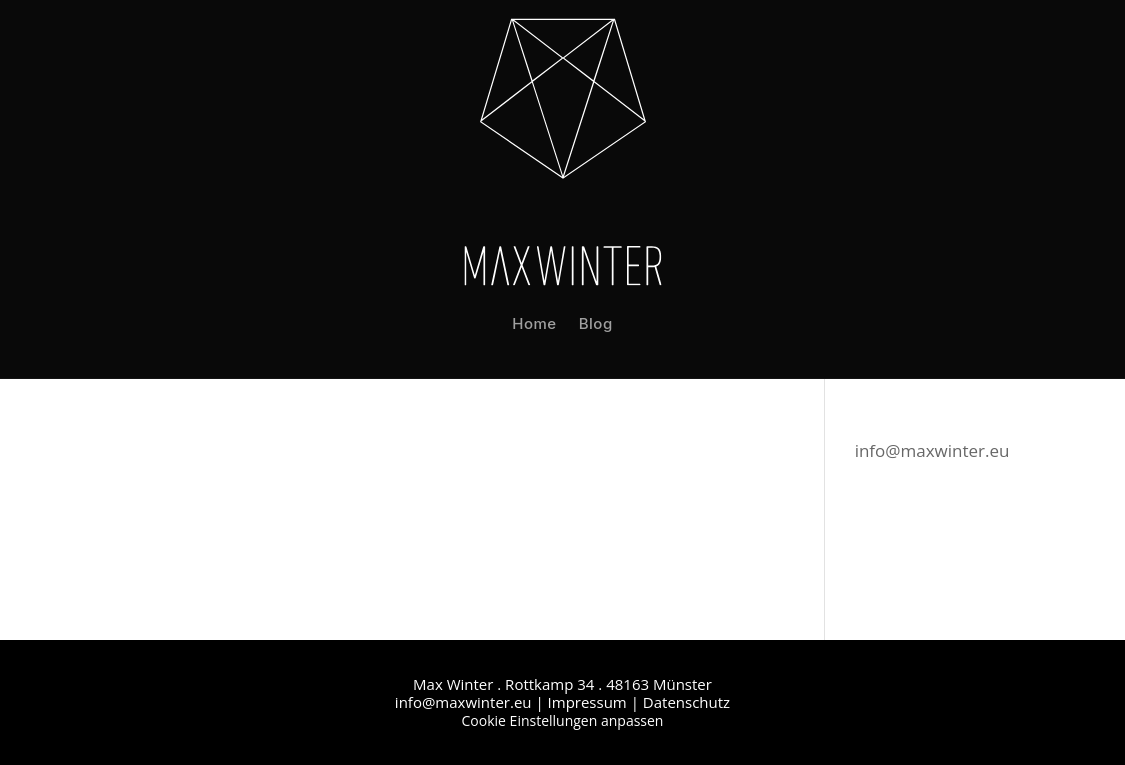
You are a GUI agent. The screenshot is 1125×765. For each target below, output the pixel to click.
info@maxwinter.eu (932, 450)
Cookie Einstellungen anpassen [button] (563, 720)
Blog (596, 323)
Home (534, 323)
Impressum (587, 702)
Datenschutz (686, 702)
